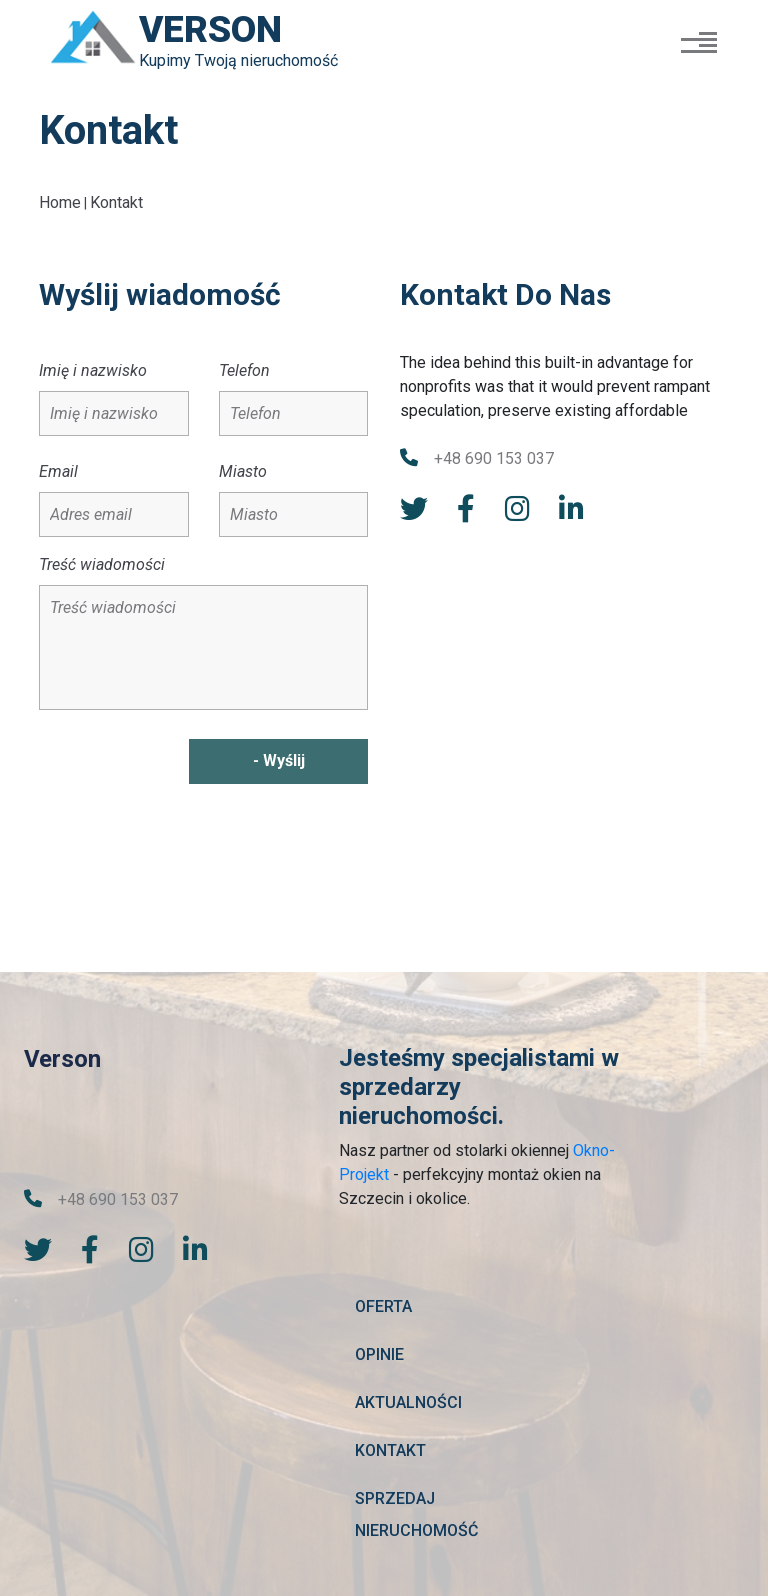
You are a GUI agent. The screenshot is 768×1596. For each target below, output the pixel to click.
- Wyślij (276, 765)
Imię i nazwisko (93, 375)
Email (58, 476)
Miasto (243, 476)
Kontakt (116, 207)
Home (60, 207)
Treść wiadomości (102, 569)
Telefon (244, 375)
